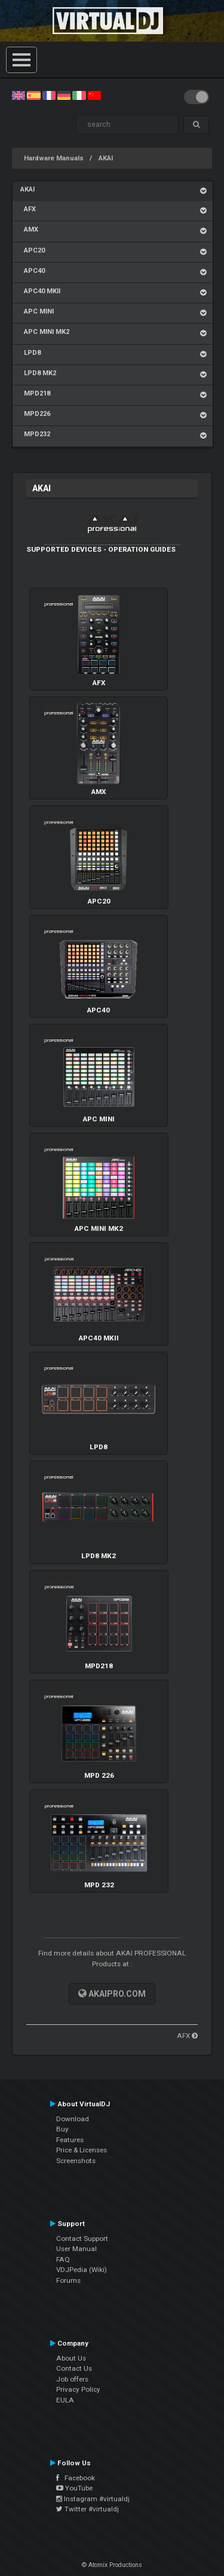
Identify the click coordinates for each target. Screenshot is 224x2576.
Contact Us (74, 2368)
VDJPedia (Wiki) (81, 2269)
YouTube (74, 2488)
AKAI (106, 158)
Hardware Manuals (54, 158)
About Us (71, 2358)
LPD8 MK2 (38, 373)
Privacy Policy (78, 2389)
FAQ (63, 2259)
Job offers (72, 2379)
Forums (68, 2280)
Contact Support (82, 2238)
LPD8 (30, 353)
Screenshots (76, 2161)
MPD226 (35, 414)
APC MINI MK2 (44, 332)
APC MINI (37, 311)
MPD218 (35, 393)
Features (70, 2140)
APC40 (32, 271)
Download (72, 2119)
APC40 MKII (40, 291)
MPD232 (35, 434)
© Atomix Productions (112, 2565)
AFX (28, 209)
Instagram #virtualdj (93, 2499)
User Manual (76, 2249)
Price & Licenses (81, 2150)
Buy (62, 2129)
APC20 (32, 250)
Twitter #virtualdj (87, 2509)
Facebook (75, 2478)
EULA (65, 2400)
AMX (29, 229)
